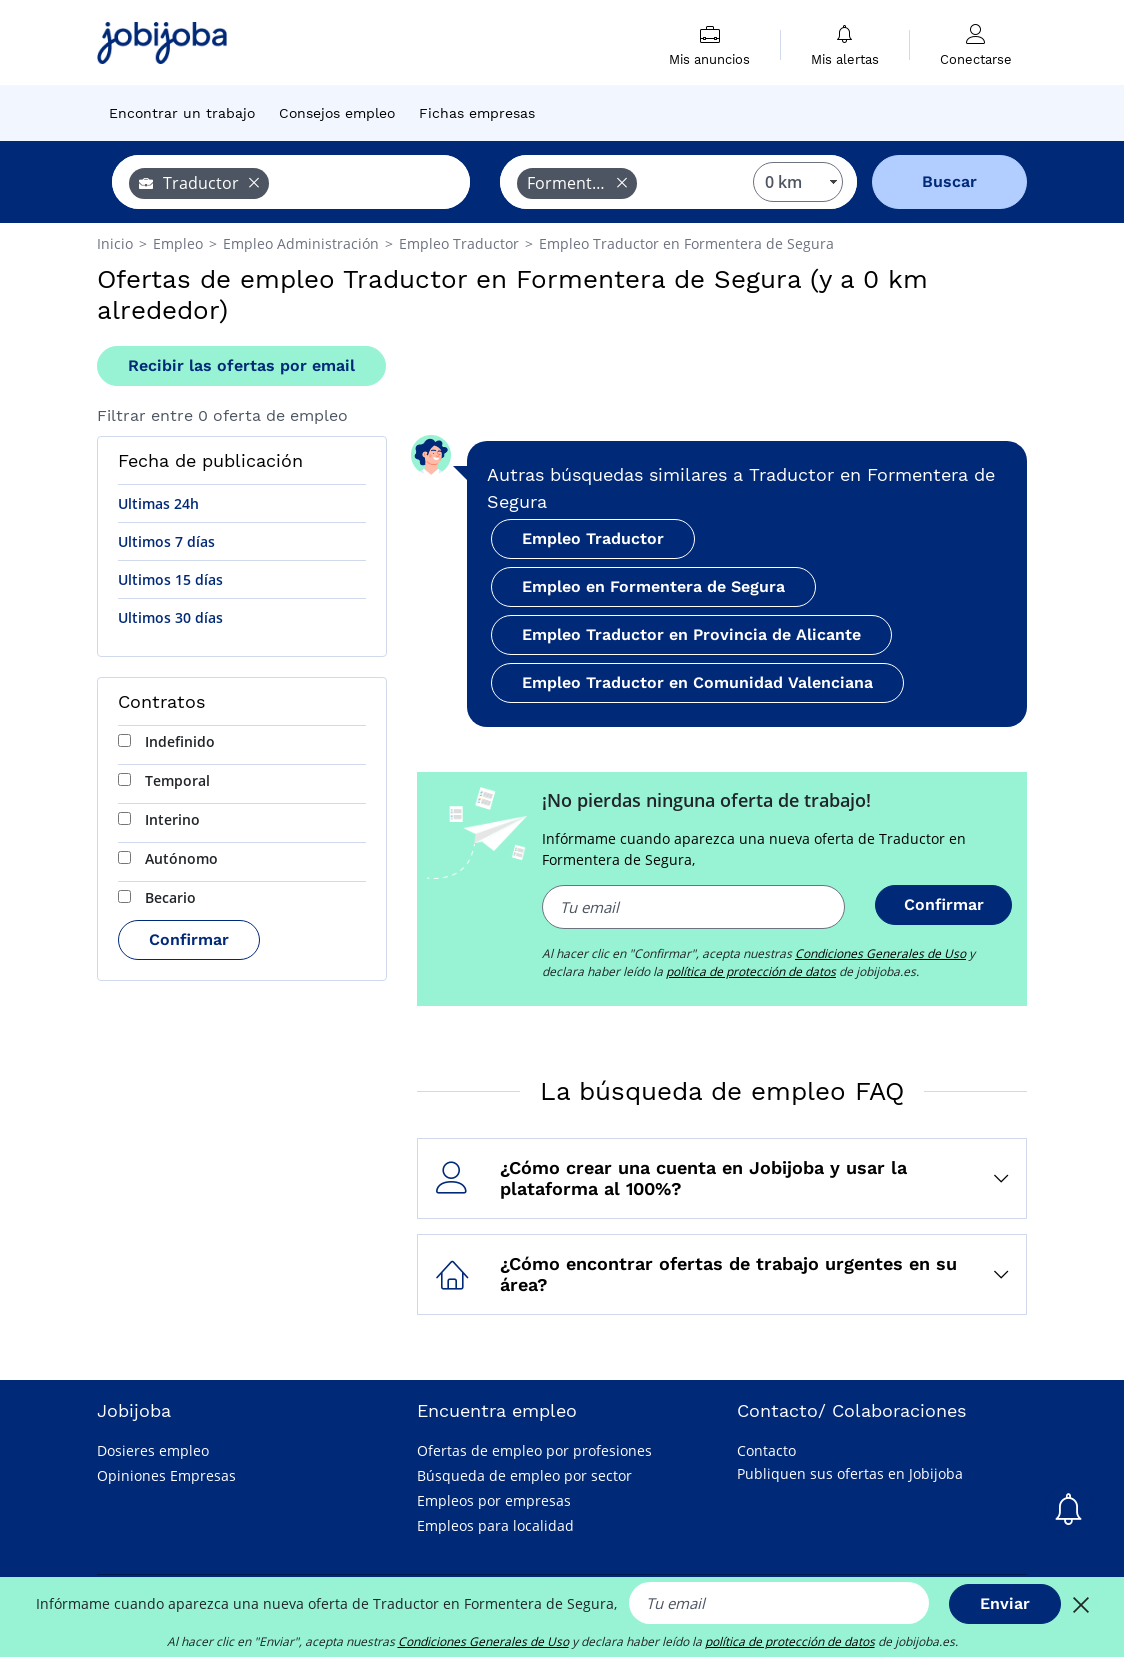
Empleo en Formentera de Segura (653, 586)
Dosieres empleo (153, 1450)
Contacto (766, 1450)
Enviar (1005, 1603)
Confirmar (189, 939)
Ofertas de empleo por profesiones (534, 1450)
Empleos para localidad (495, 1525)
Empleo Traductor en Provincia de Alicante (691, 634)
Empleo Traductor (593, 538)
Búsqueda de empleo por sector (524, 1475)
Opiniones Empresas (166, 1475)
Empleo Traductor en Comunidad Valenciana (697, 682)
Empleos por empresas (494, 1500)
